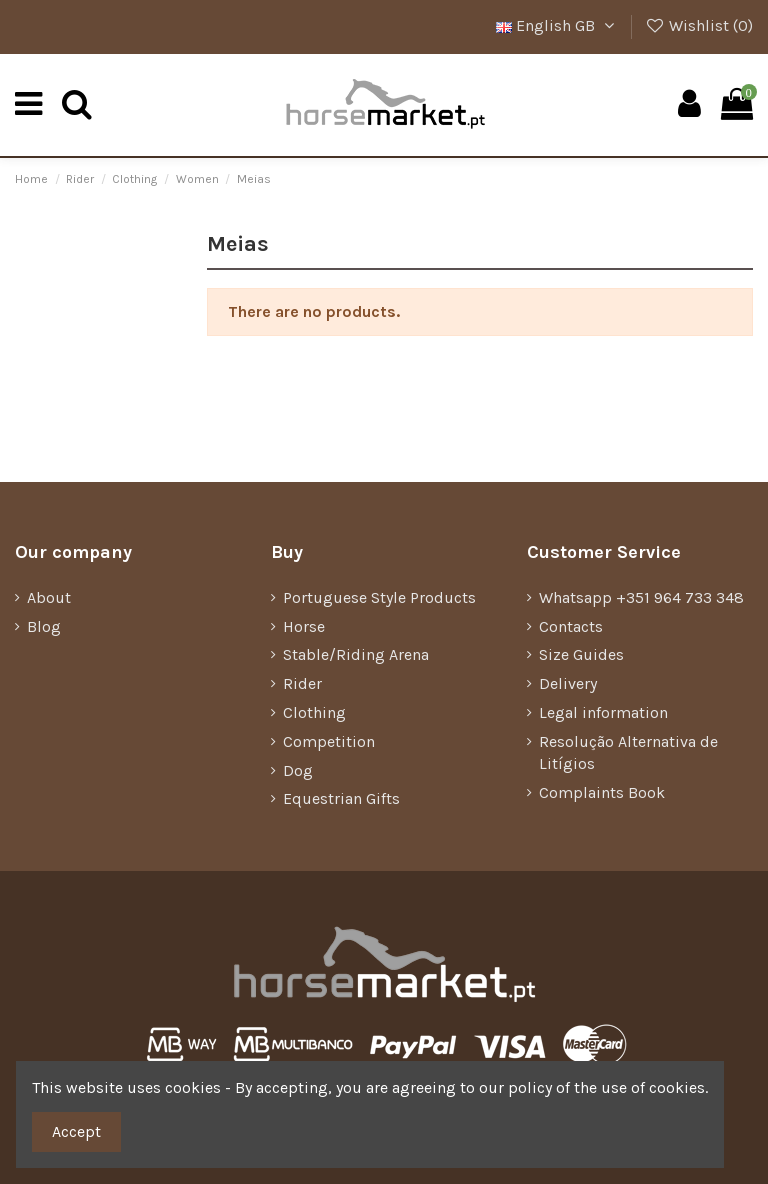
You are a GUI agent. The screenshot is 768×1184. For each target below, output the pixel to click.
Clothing (314, 712)
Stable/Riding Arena (356, 654)
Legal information (603, 712)
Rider (302, 683)
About (49, 597)
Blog (44, 626)
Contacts (571, 626)
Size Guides (581, 654)
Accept (76, 1131)
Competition (329, 741)
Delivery (568, 683)
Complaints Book (602, 792)
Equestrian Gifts (341, 798)
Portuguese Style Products (379, 597)
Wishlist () (698, 25)
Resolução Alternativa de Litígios (628, 752)
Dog (298, 770)
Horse (304, 626)
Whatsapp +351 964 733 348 (641, 597)
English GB (558, 25)
